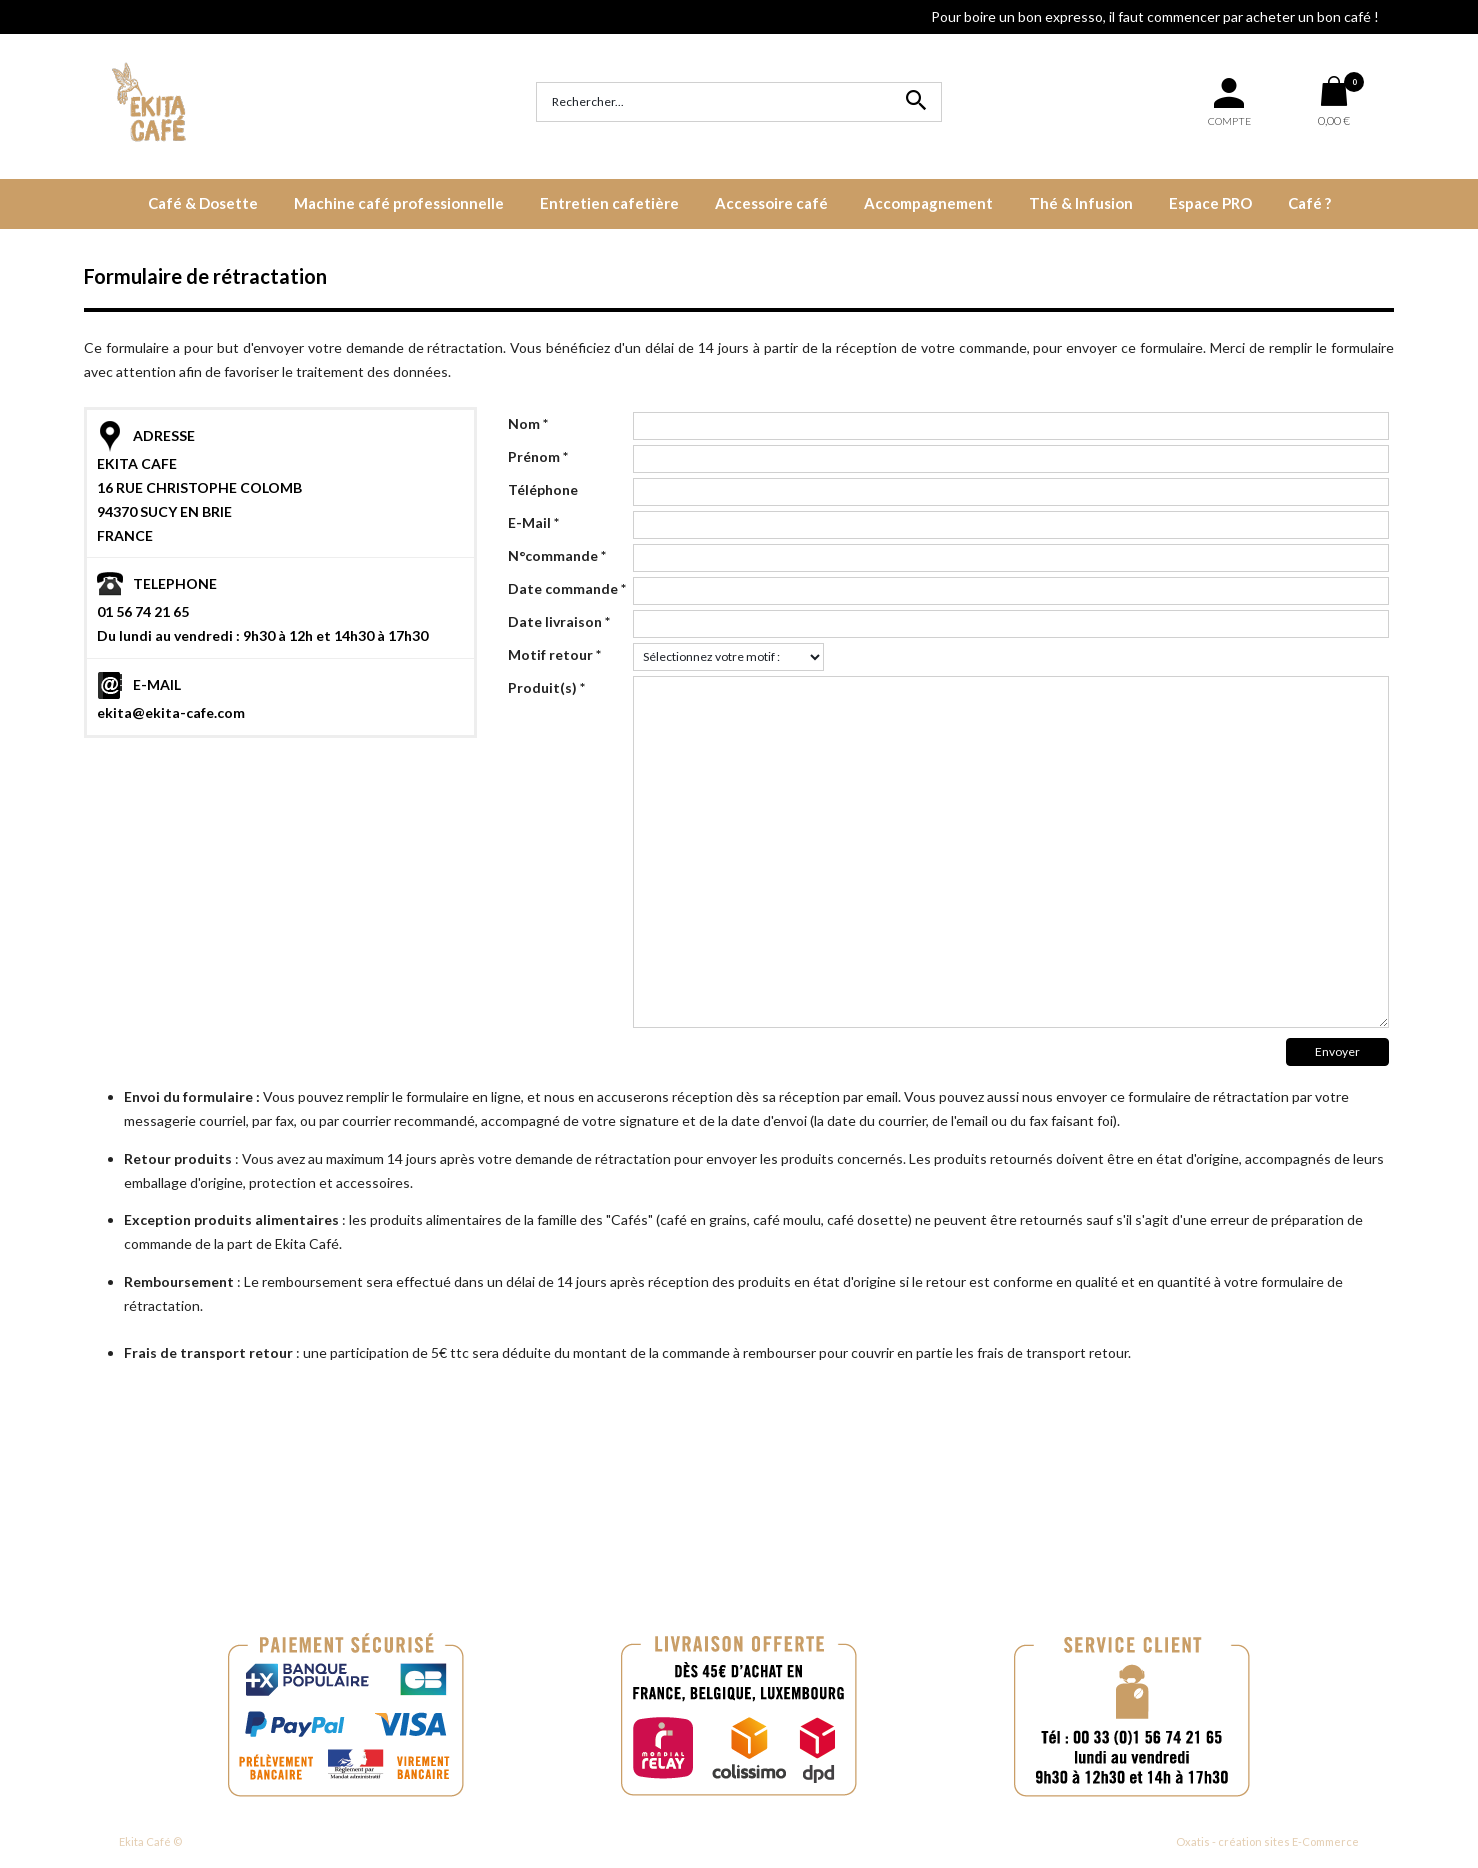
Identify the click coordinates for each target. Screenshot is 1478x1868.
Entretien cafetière (609, 203)
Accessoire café (771, 203)
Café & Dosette (203, 203)
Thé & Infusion (1081, 203)
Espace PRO (1210, 203)
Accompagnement (928, 203)
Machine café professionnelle (399, 203)
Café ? (1309, 203)
